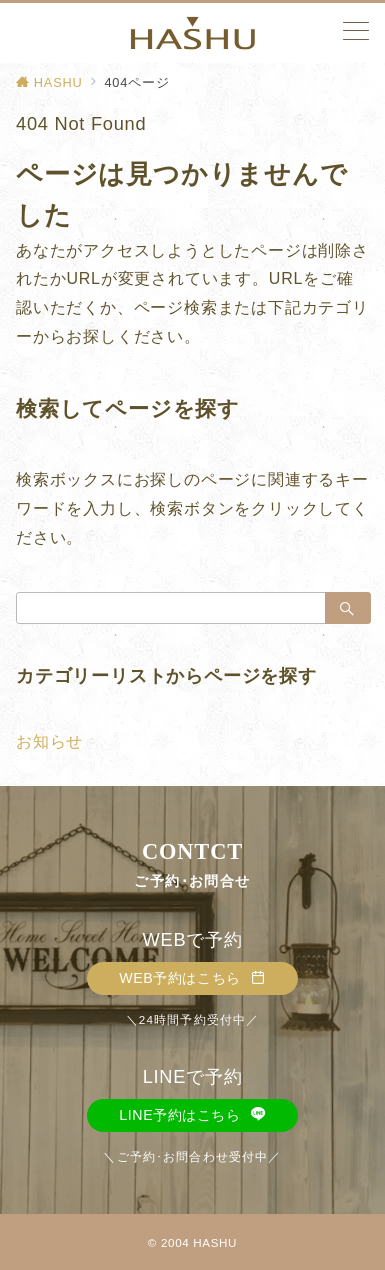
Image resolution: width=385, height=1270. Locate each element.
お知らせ (49, 741)
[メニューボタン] (356, 33)
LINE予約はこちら (192, 1115)
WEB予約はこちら (192, 978)
